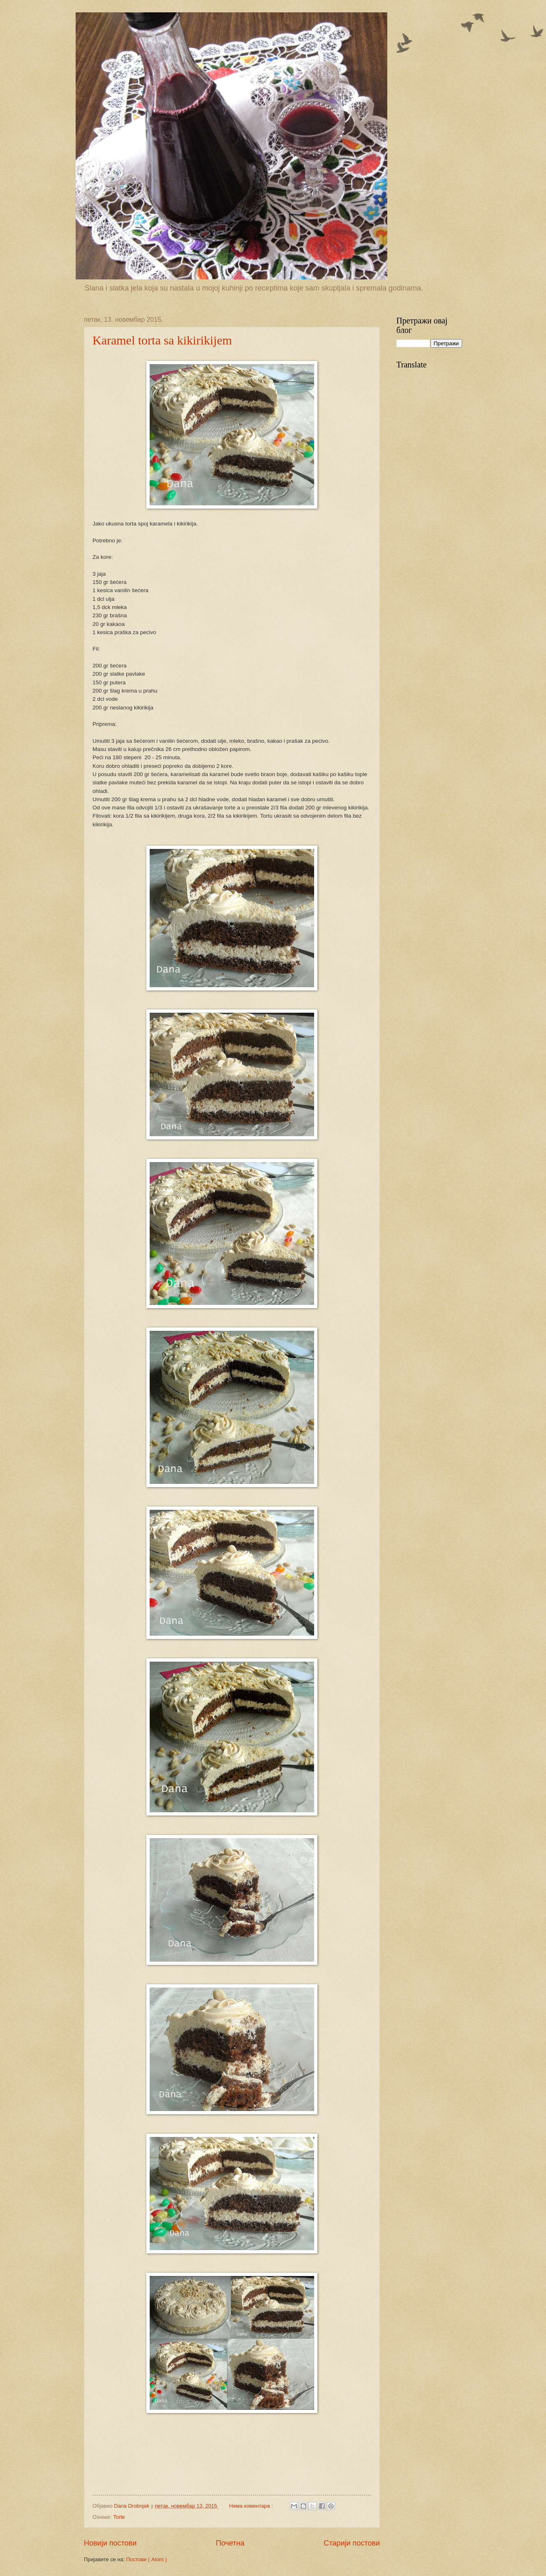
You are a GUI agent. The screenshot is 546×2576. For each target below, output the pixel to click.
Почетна (230, 2543)
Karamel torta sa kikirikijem (162, 340)
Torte (119, 2517)
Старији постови (352, 2543)
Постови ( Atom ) (146, 2559)
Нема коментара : (251, 2506)
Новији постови (110, 2543)
